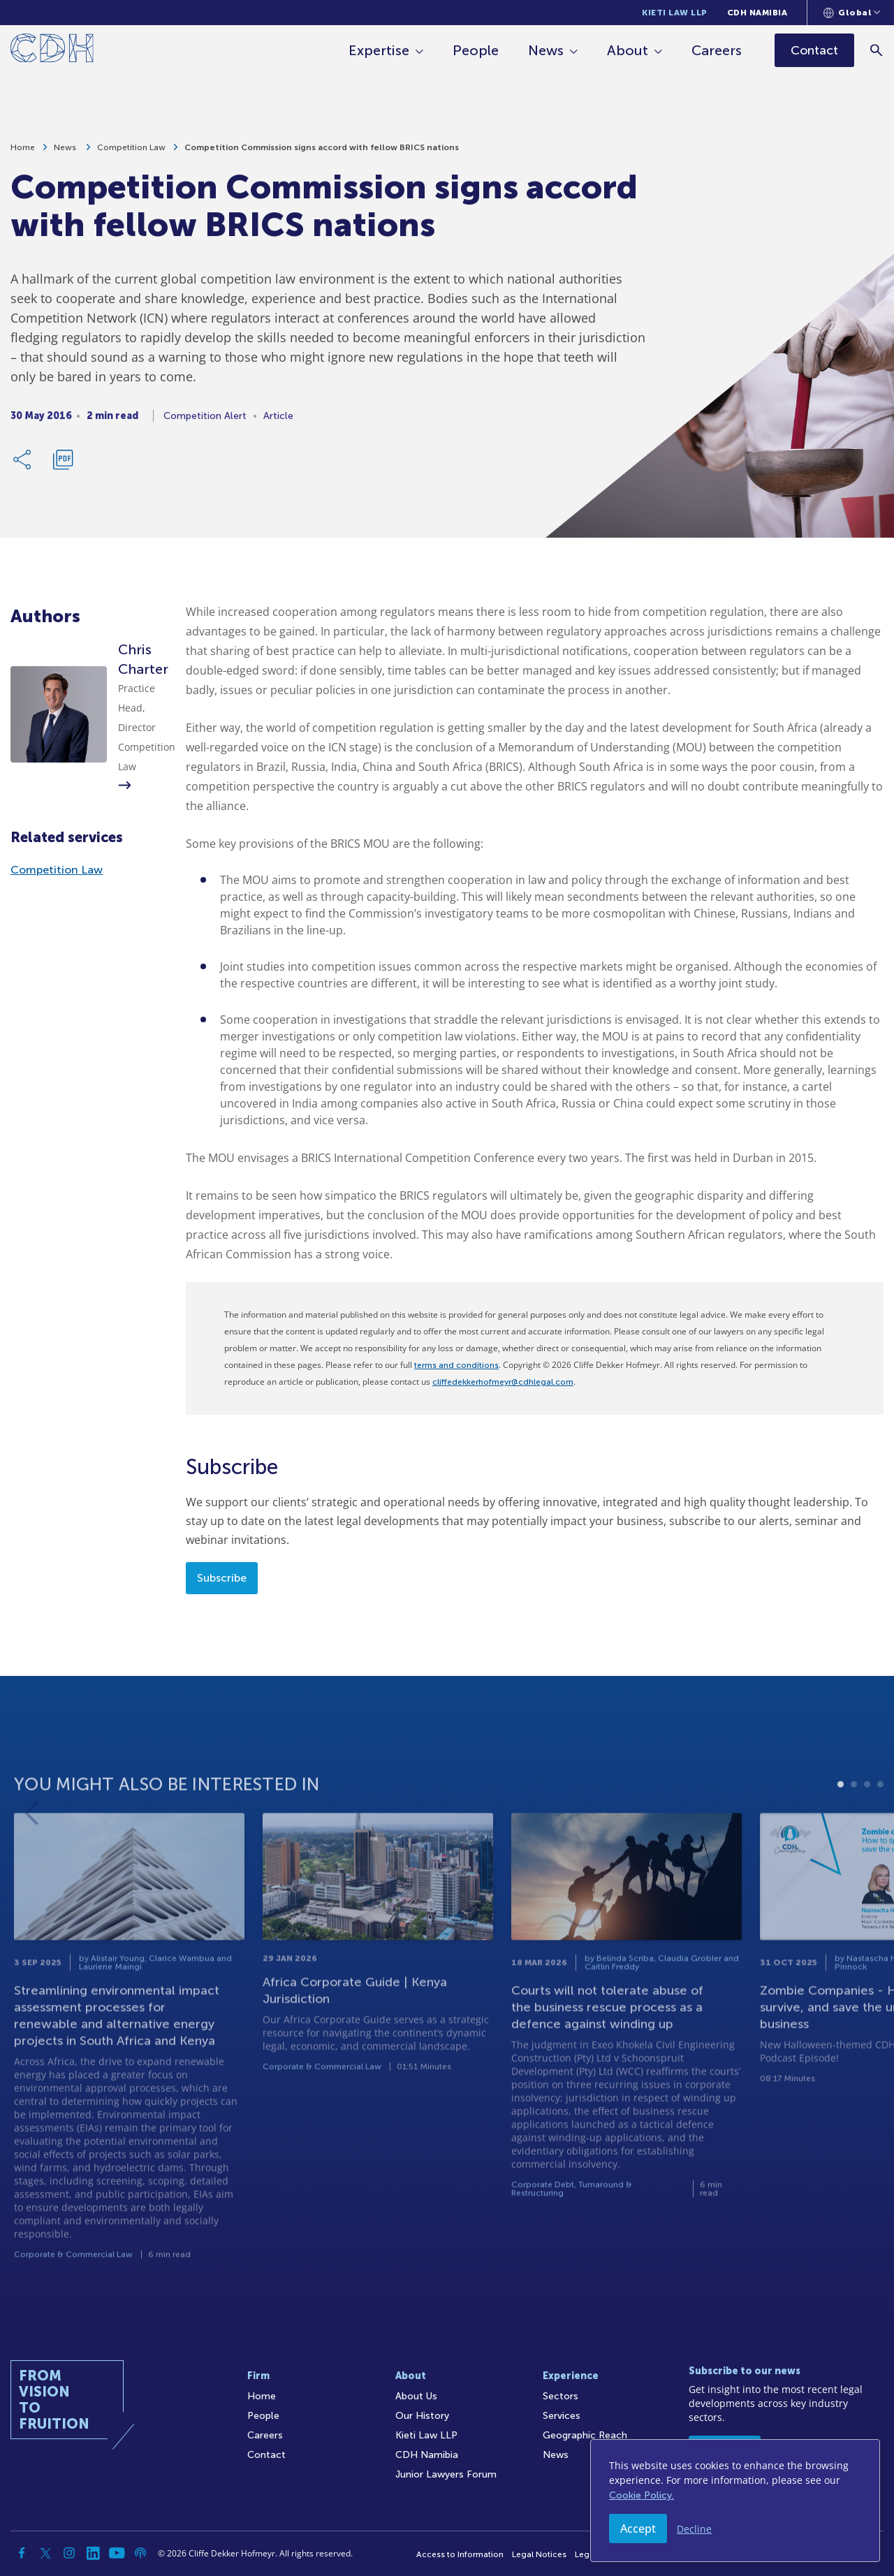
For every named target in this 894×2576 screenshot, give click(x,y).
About (627, 50)
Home (22, 152)
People (476, 50)
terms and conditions (456, 1365)
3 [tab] (867, 1823)
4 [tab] (880, 1823)
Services (561, 2416)
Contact (266, 2455)
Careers (716, 50)
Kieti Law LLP (675, 12)
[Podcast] (140, 2553)
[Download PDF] (63, 464)
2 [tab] (854, 1823)
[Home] (52, 51)
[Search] (877, 50)
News (546, 50)
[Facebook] (21, 2553)
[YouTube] (116, 2553)
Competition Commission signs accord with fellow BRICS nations (321, 152)
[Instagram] (69, 2553)
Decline (694, 2528)
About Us (416, 2396)
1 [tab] (840, 1823)
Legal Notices (539, 2554)
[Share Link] (23, 464)
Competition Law (131, 152)
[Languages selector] (851, 12)
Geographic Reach (585, 2435)
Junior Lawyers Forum (446, 2474)
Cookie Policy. (641, 2495)
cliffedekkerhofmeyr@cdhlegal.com (502, 1382)
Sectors (560, 2396)
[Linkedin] (93, 2553)
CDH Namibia (757, 12)
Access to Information (460, 2554)
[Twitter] (45, 2553)
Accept (638, 2528)
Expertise (379, 50)
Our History (422, 2416)
